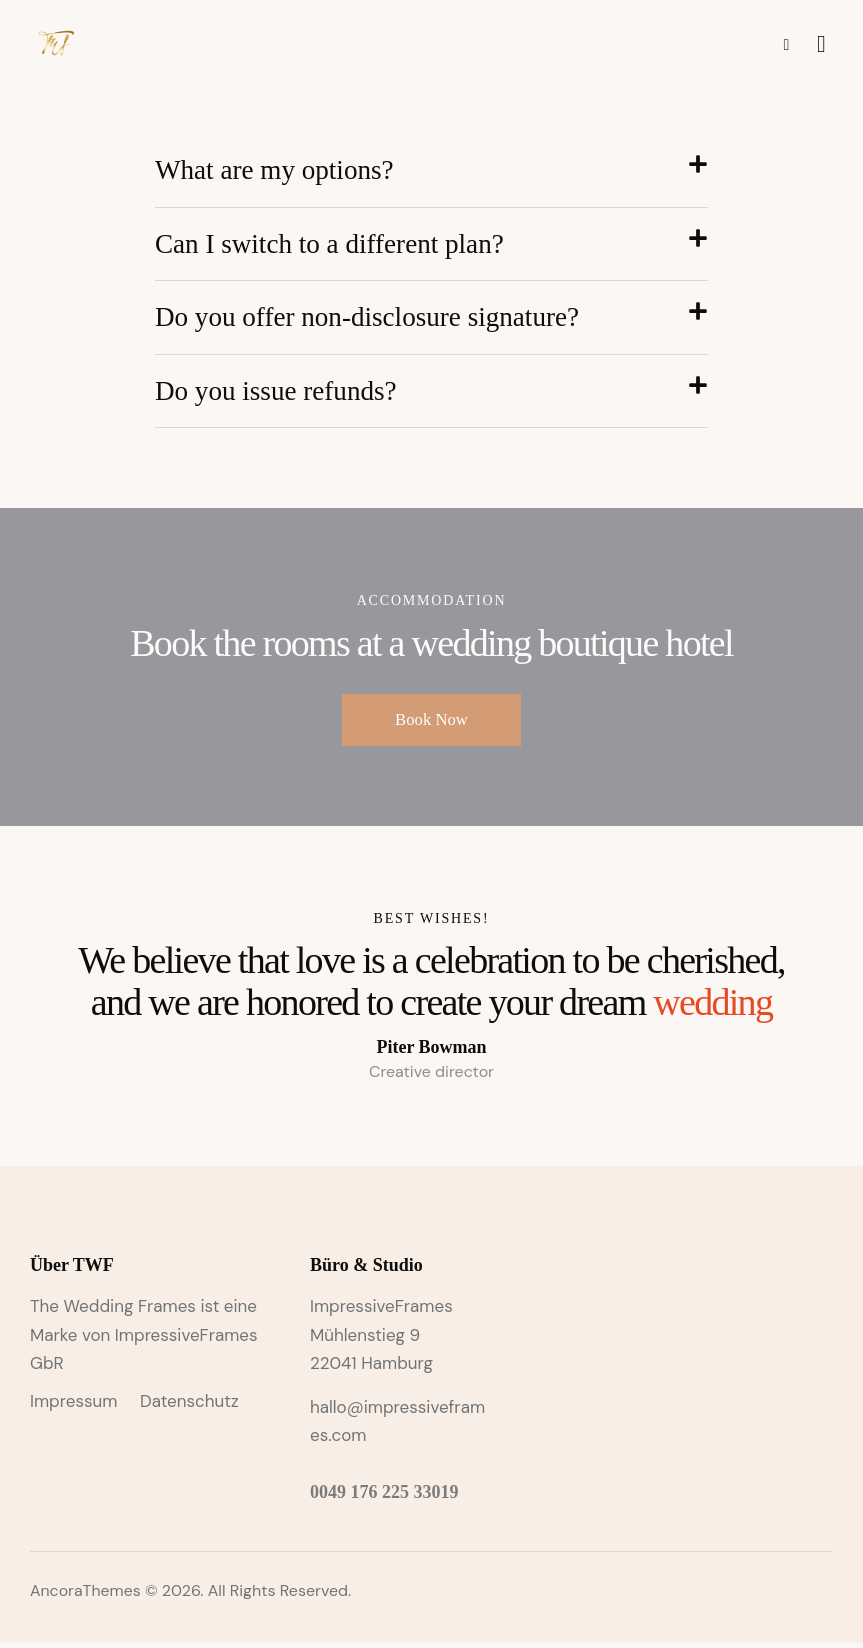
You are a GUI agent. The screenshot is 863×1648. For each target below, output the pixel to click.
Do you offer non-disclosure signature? (374, 319)
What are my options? (278, 170)
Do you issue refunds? (280, 394)
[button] (431, 171)
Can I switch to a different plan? (335, 245)
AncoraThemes (86, 1596)
